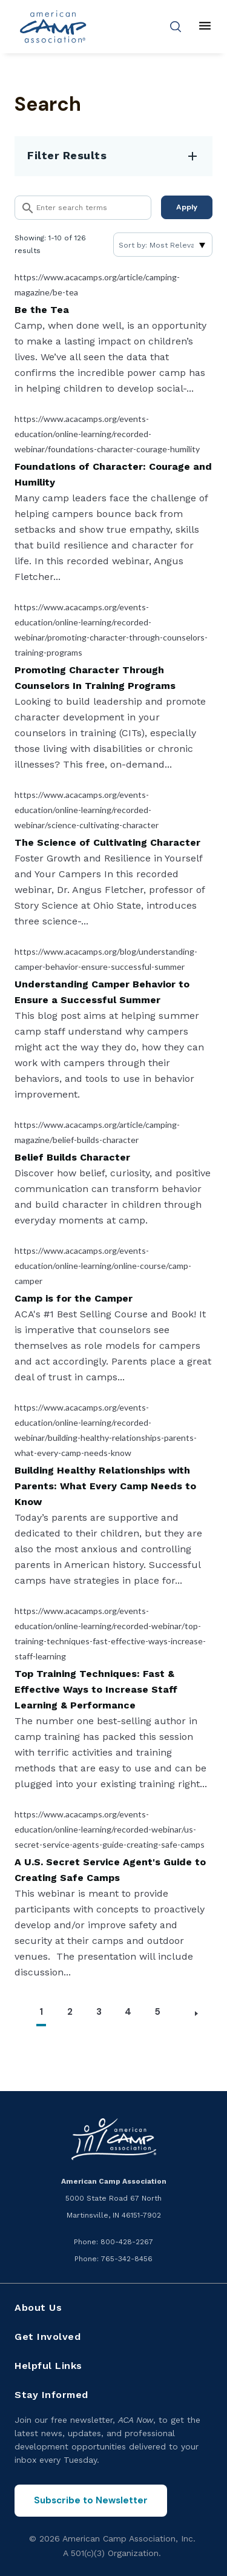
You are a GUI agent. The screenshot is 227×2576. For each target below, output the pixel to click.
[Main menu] (204, 26)
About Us (38, 2307)
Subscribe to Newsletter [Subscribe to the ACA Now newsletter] (91, 2500)
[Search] (83, 208)
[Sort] (162, 244)
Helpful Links (48, 2365)
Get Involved (48, 2336)
